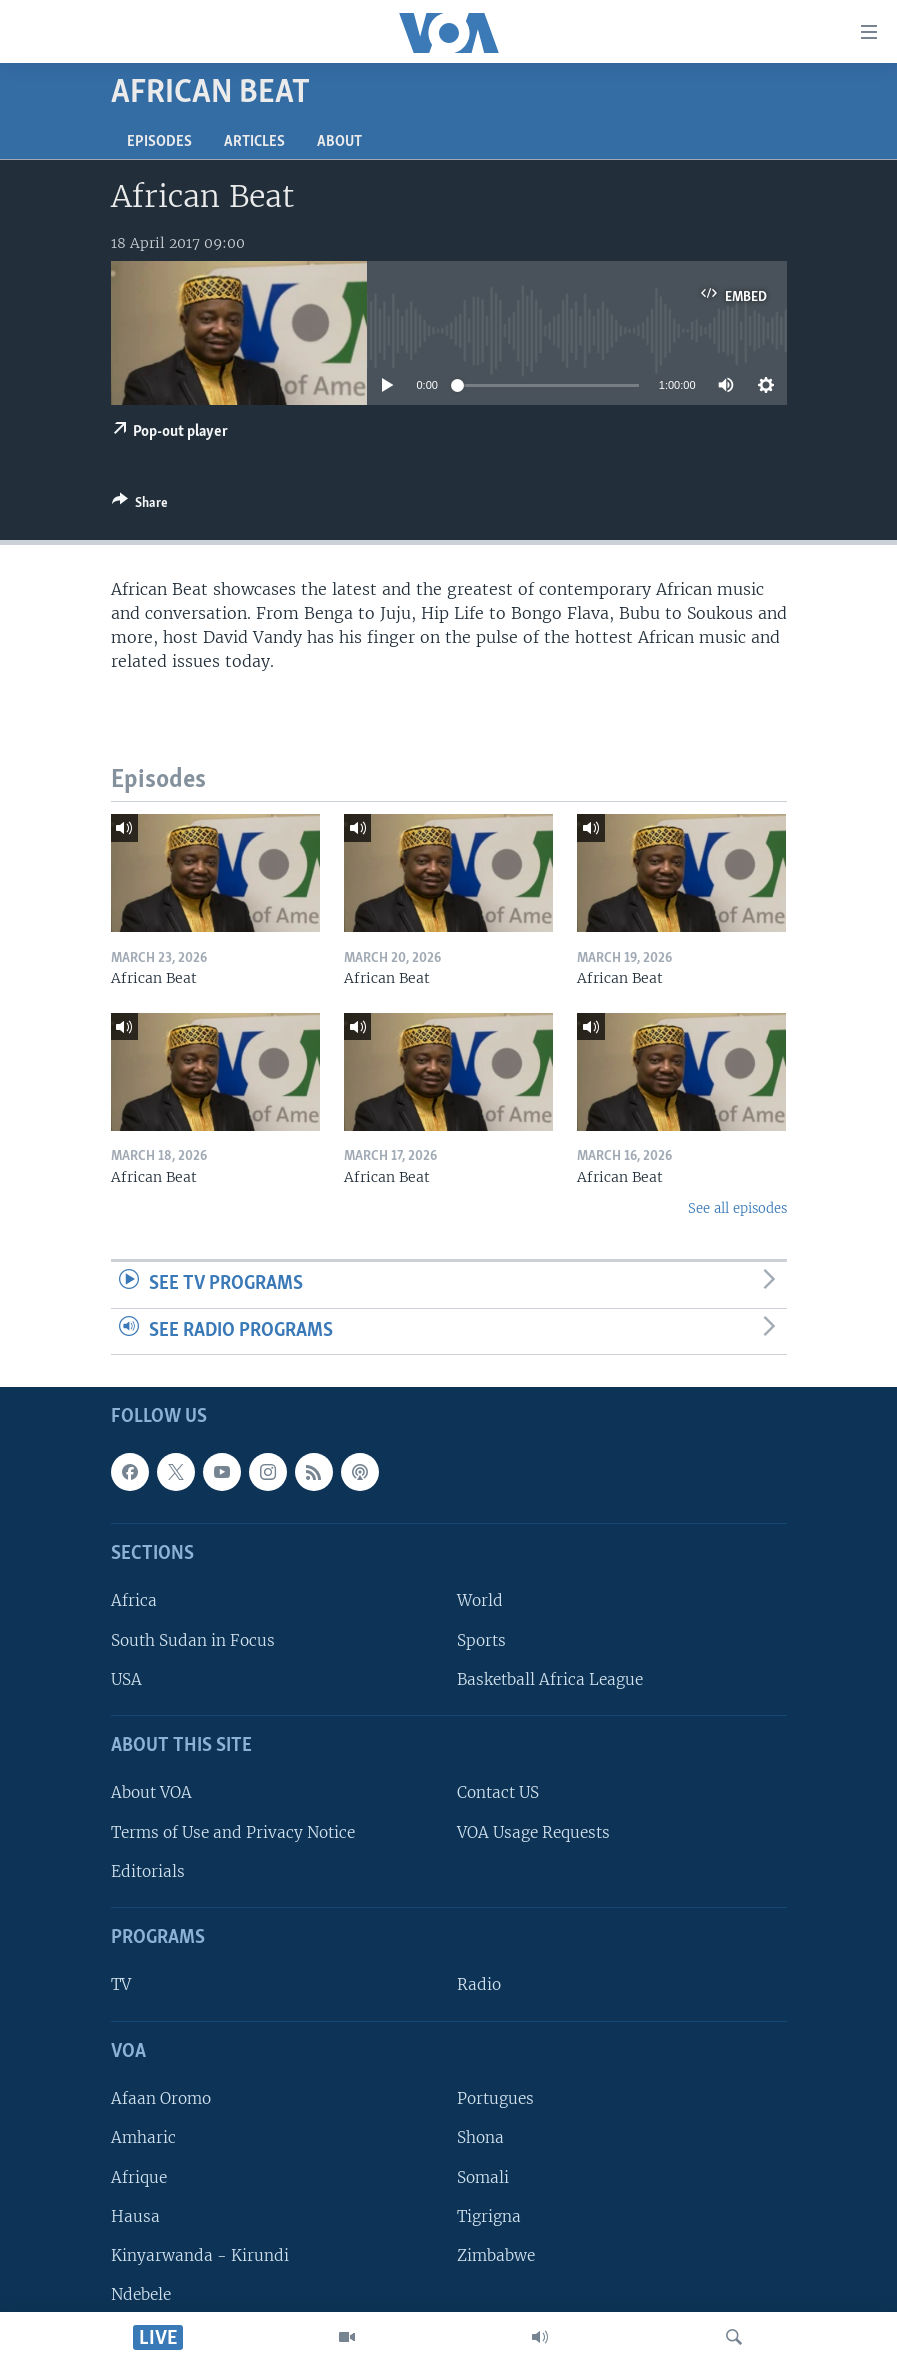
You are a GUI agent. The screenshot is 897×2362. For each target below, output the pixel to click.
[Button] (140, 506)
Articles (254, 142)
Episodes (159, 142)
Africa (134, 1601)
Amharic (143, 2138)
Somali (483, 2177)
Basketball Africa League (550, 1679)
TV (121, 1985)
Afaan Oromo (161, 2098)
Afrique (139, 2177)
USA (126, 1679)
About (339, 142)
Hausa (135, 2216)
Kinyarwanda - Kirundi (200, 2255)
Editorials (148, 1871)
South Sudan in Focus (193, 1640)
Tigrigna (489, 2216)
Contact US (498, 1793)
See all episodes (737, 1208)
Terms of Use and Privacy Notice (233, 1832)
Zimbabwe (496, 2255)
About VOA (151, 1793)
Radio (479, 1985)
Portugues (495, 2098)
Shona (480, 2138)
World (480, 1601)
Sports (481, 1640)
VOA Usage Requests (533, 1832)
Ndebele (141, 2294)
